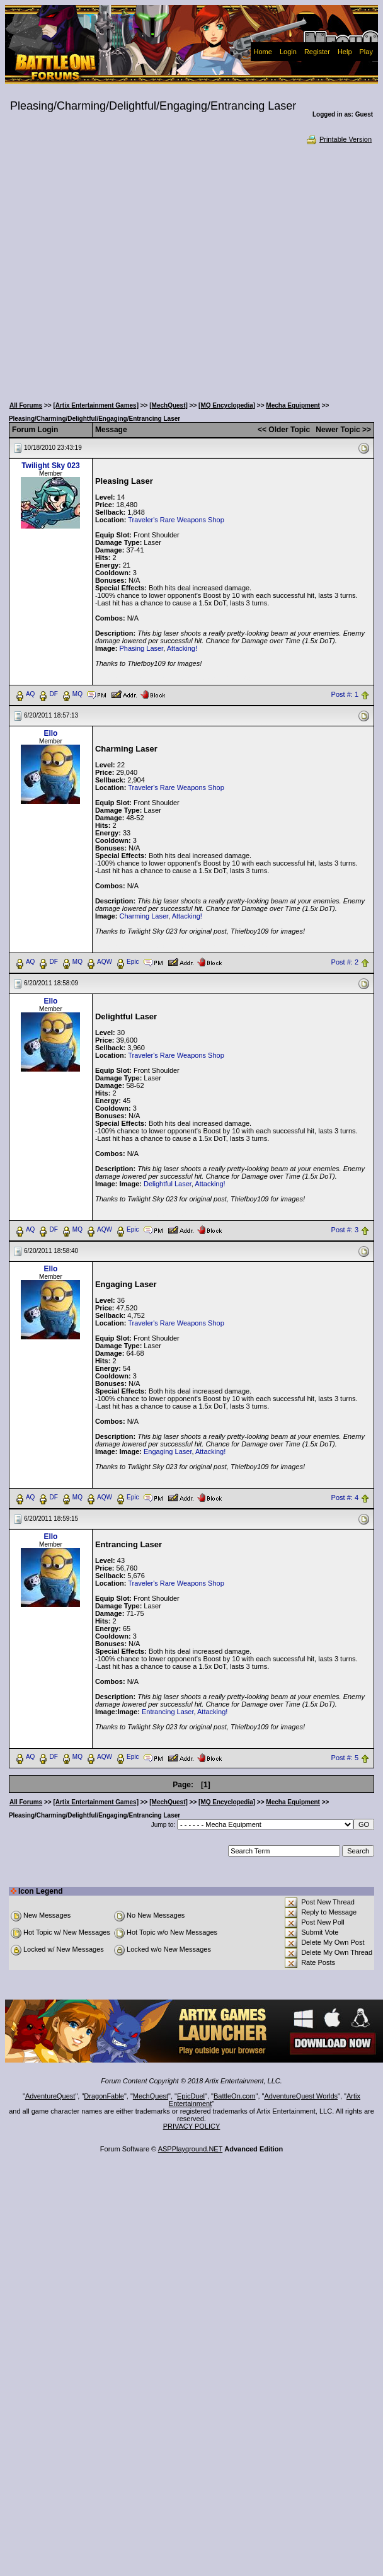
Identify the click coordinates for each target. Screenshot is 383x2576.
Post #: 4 (344, 1497)
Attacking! (182, 648)
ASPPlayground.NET (190, 2149)
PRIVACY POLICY (191, 2126)
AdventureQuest (50, 2096)
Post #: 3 (344, 1230)
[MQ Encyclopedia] (226, 405)
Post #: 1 (344, 694)
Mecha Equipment (293, 405)
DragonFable (104, 2096)
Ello (50, 733)
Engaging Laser (168, 1451)
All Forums (25, 405)
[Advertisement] (122, 269)
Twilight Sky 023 (50, 465)
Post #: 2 (344, 962)
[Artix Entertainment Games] (96, 405)
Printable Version (339, 139)
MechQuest (150, 2096)
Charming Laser (143, 916)
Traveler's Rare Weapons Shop (176, 520)
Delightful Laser (168, 1184)
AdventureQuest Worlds (301, 2096)
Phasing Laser (141, 648)
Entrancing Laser (168, 1711)
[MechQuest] (168, 405)
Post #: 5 (344, 1757)
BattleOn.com (235, 2096)
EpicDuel (191, 2096)
